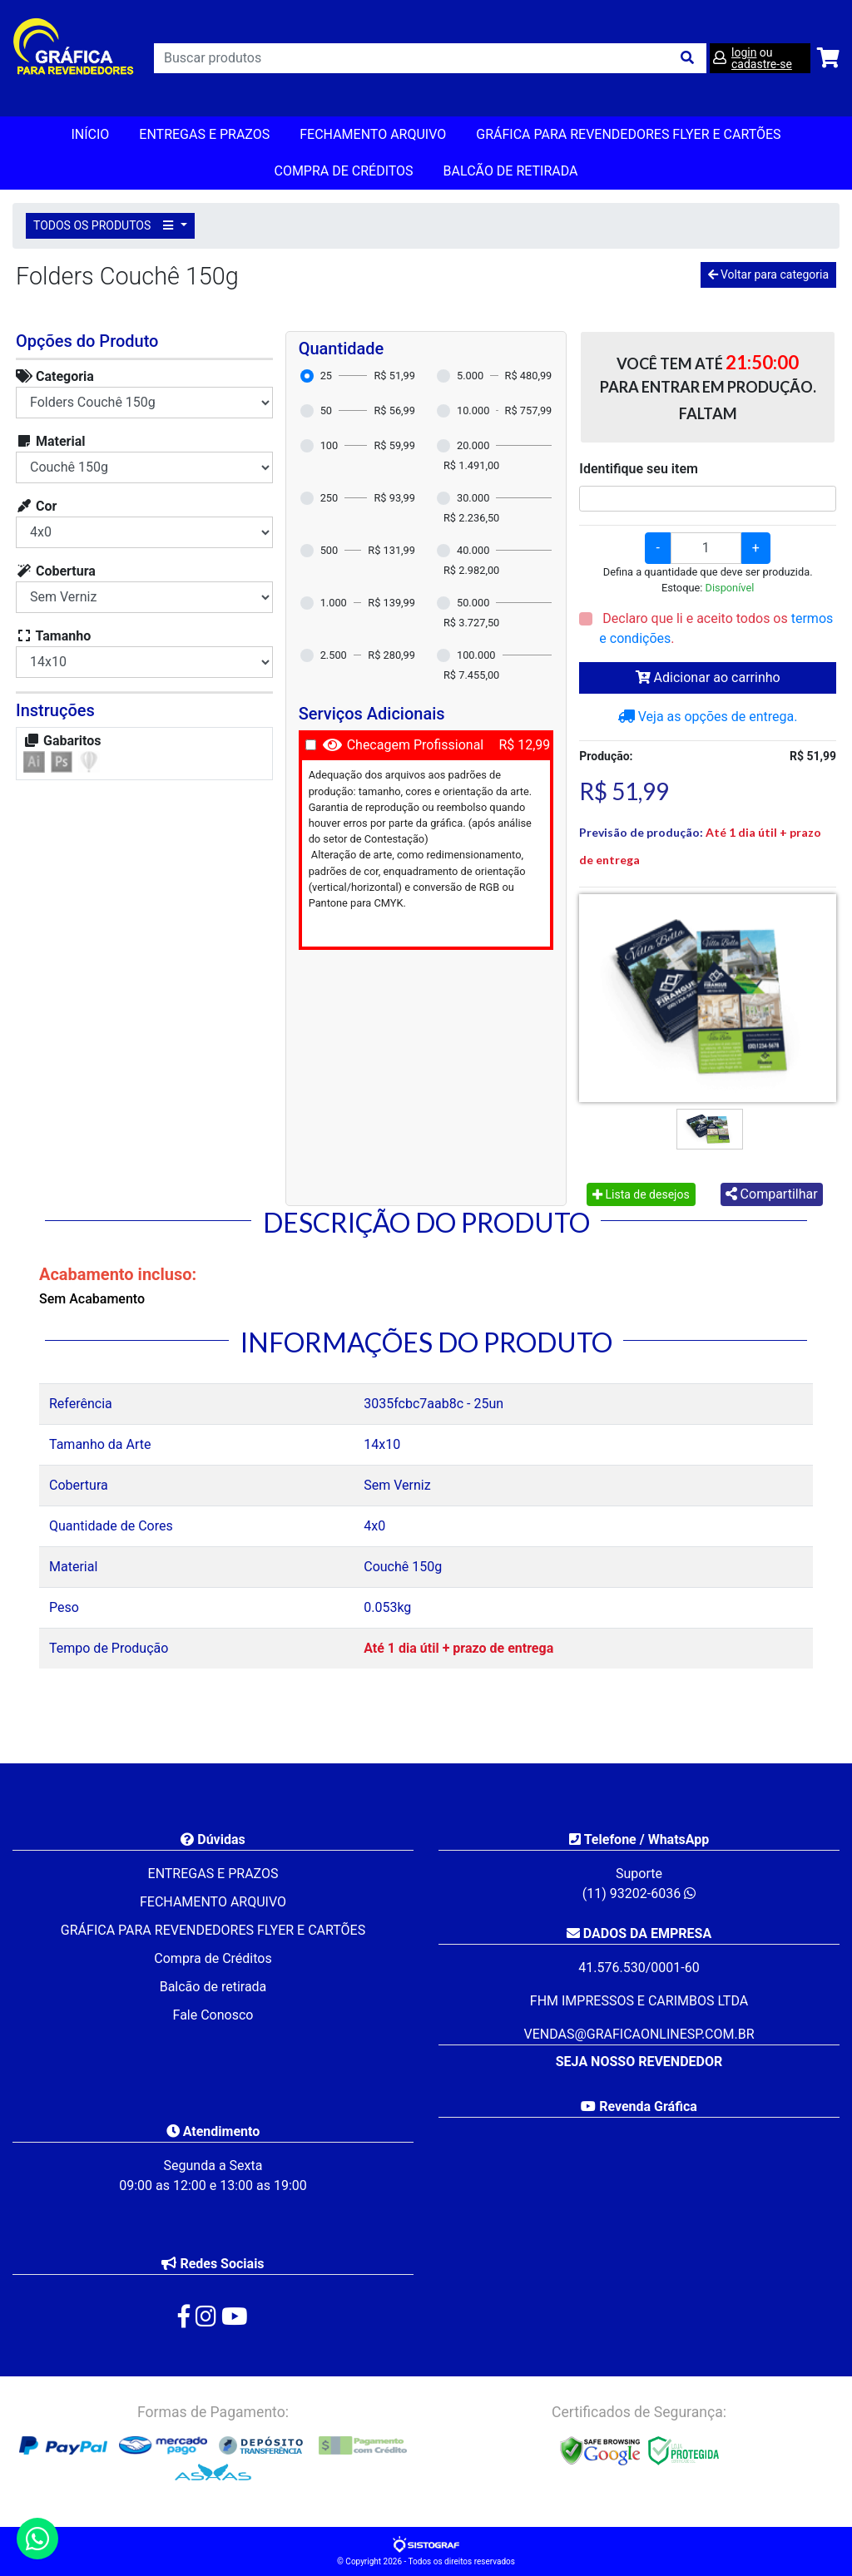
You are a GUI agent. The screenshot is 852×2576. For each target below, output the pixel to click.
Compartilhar (772, 1194)
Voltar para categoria (768, 274)
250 (329, 498)
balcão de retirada (510, 171)
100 (329, 445)
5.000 (470, 375)
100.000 (476, 655)
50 (326, 410)
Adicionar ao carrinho (708, 677)
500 (329, 550)
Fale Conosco (213, 2015)
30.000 (473, 498)
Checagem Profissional (415, 745)
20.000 (473, 445)
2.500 (333, 655)
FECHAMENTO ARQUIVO (373, 134)
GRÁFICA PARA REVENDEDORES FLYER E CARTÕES (628, 134)
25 (326, 375)
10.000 (473, 410)
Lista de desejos (641, 1194)
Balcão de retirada (213, 1987)
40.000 (473, 550)
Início (90, 134)
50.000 (473, 602)
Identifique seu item (638, 469)
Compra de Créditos (343, 171)
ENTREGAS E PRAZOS (204, 134)
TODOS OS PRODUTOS (105, 225)
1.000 (333, 602)
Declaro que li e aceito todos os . (716, 628)
